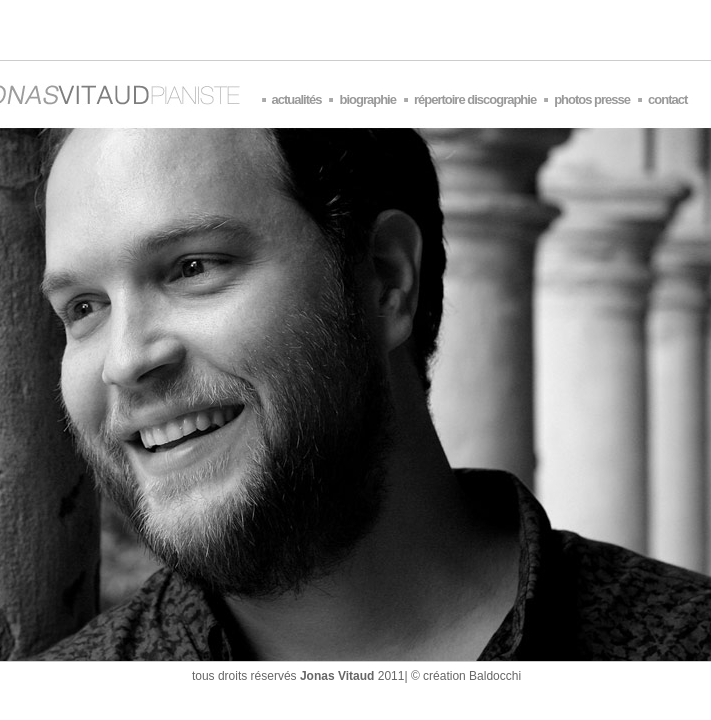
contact (667, 99)
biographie (367, 99)
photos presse (592, 99)
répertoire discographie (475, 99)
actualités (297, 99)
